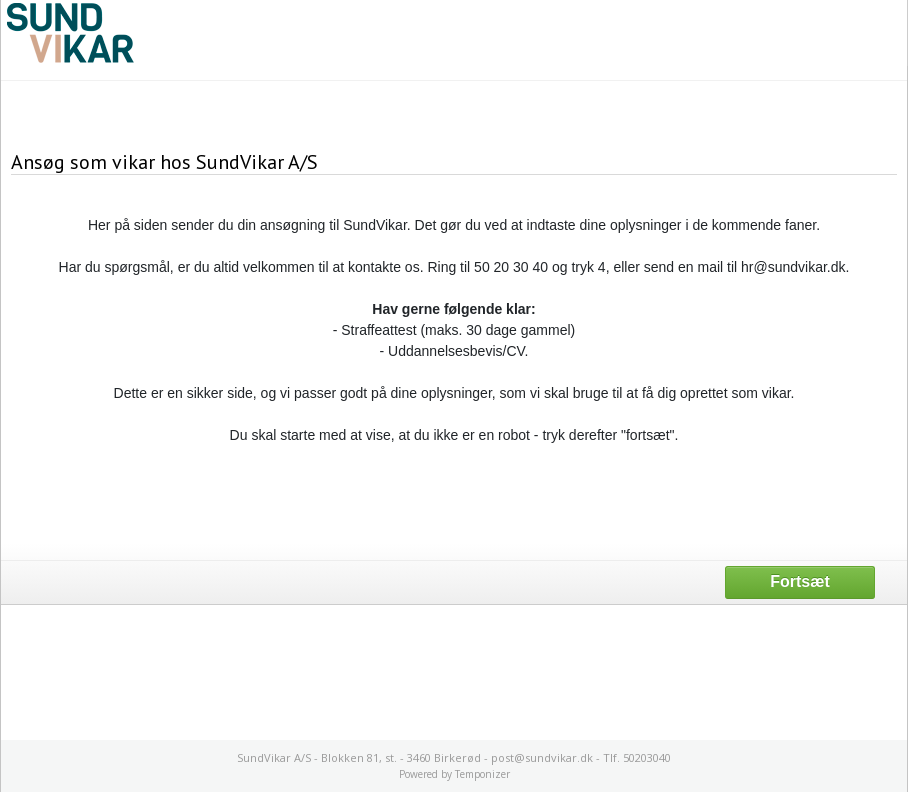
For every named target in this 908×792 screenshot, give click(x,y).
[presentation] (454, 501)
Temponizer (482, 774)
